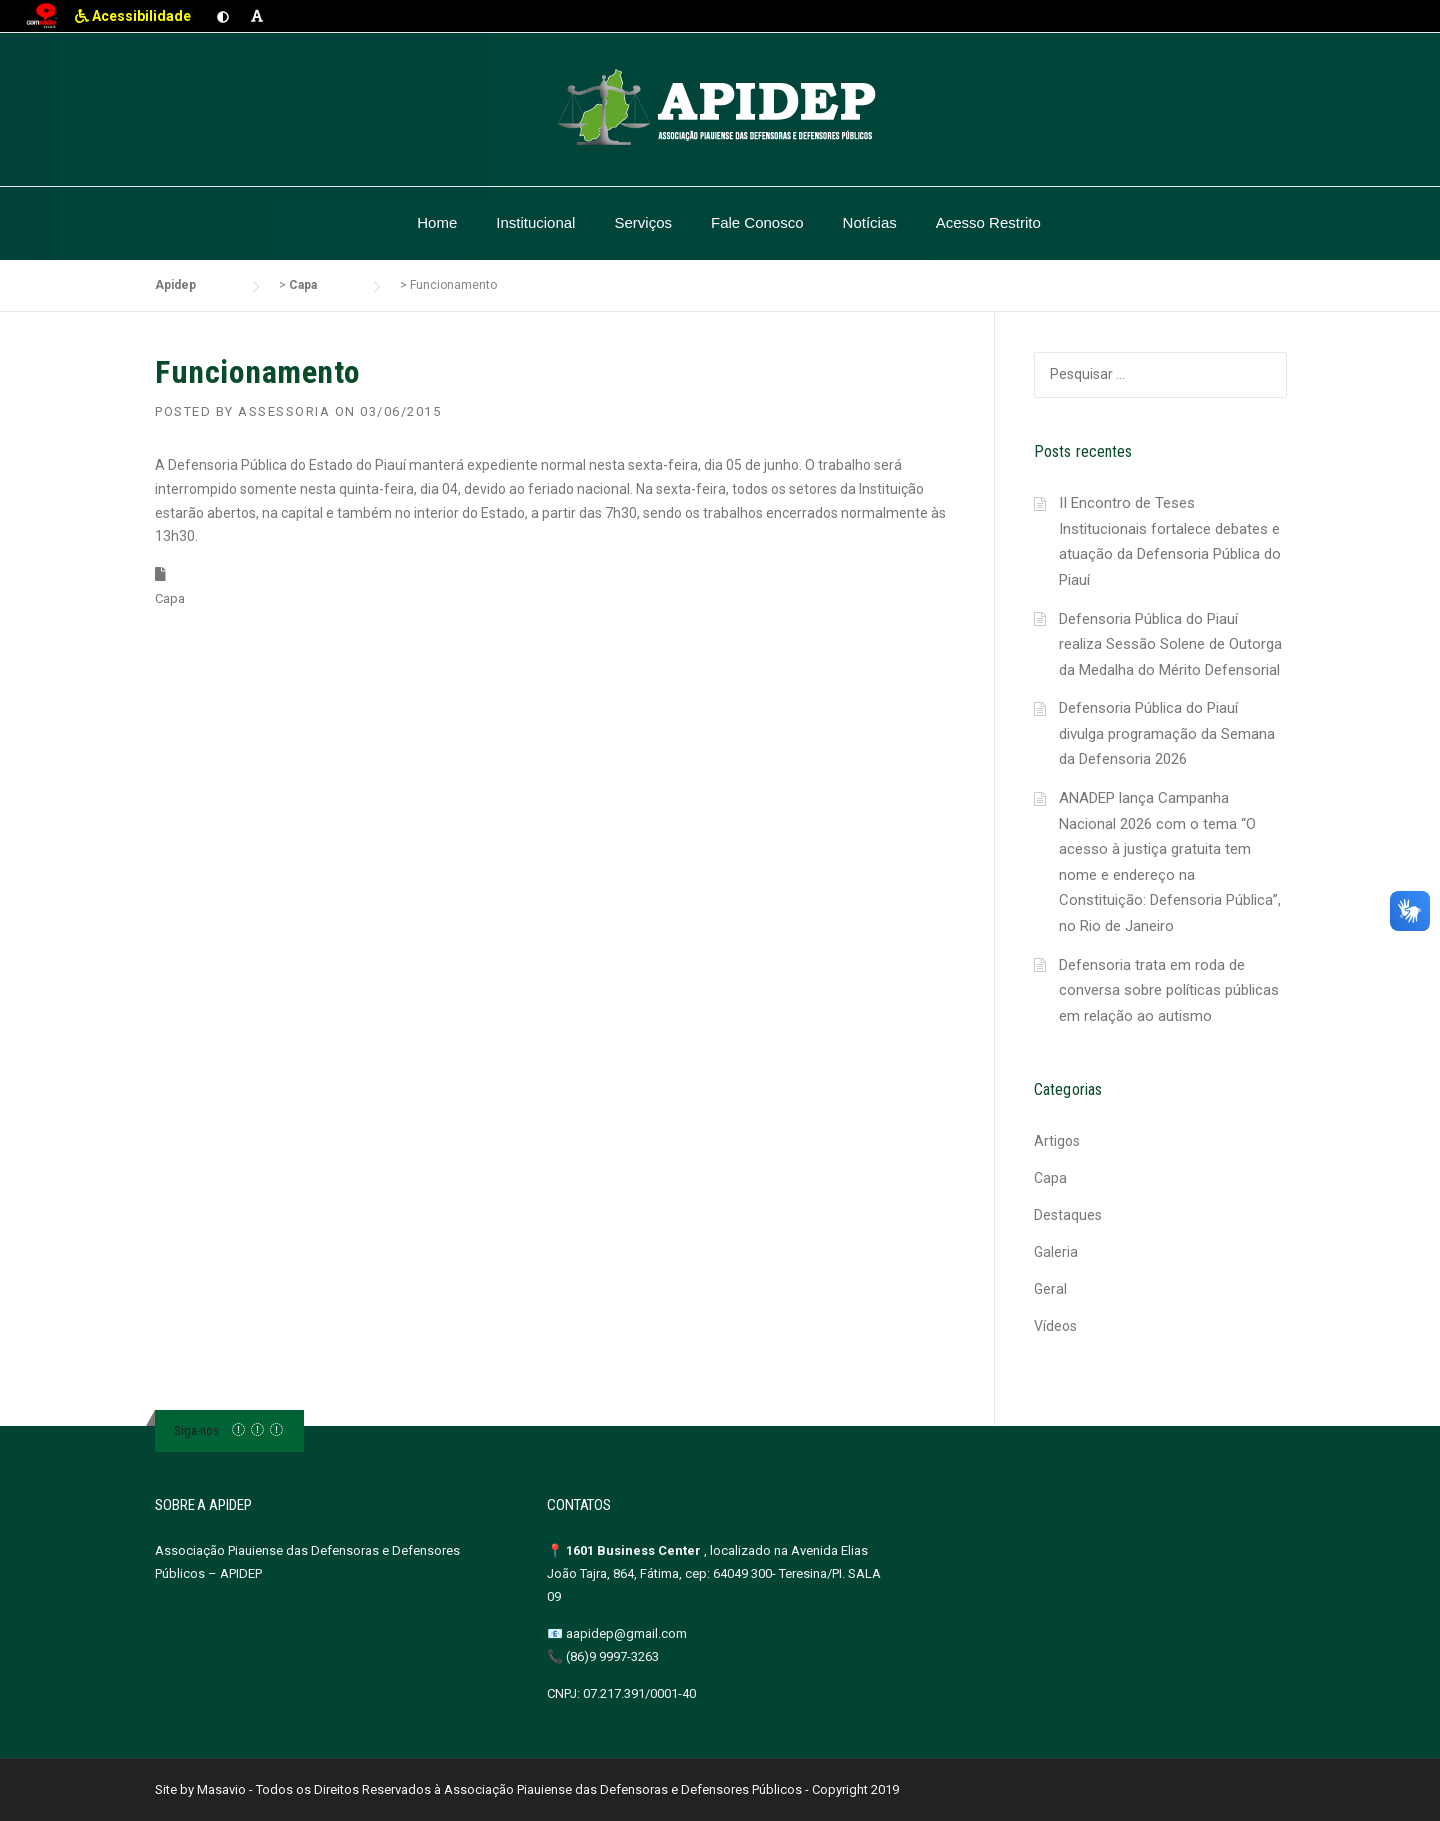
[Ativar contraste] (223, 16)
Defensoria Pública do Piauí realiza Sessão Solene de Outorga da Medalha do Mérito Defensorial (1170, 644)
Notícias (870, 222)
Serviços (643, 222)
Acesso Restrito (988, 222)
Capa (170, 598)
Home (437, 222)
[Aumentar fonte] (257, 16)
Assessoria (284, 411)
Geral (1050, 1289)
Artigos (1057, 1141)
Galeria (1056, 1252)
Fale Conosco (757, 222)
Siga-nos (196, 1430)
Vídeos (1055, 1326)
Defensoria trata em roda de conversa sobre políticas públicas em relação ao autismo (1169, 990)
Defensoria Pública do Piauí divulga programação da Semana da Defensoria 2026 (1167, 733)
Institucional (535, 222)
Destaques (1068, 1215)
